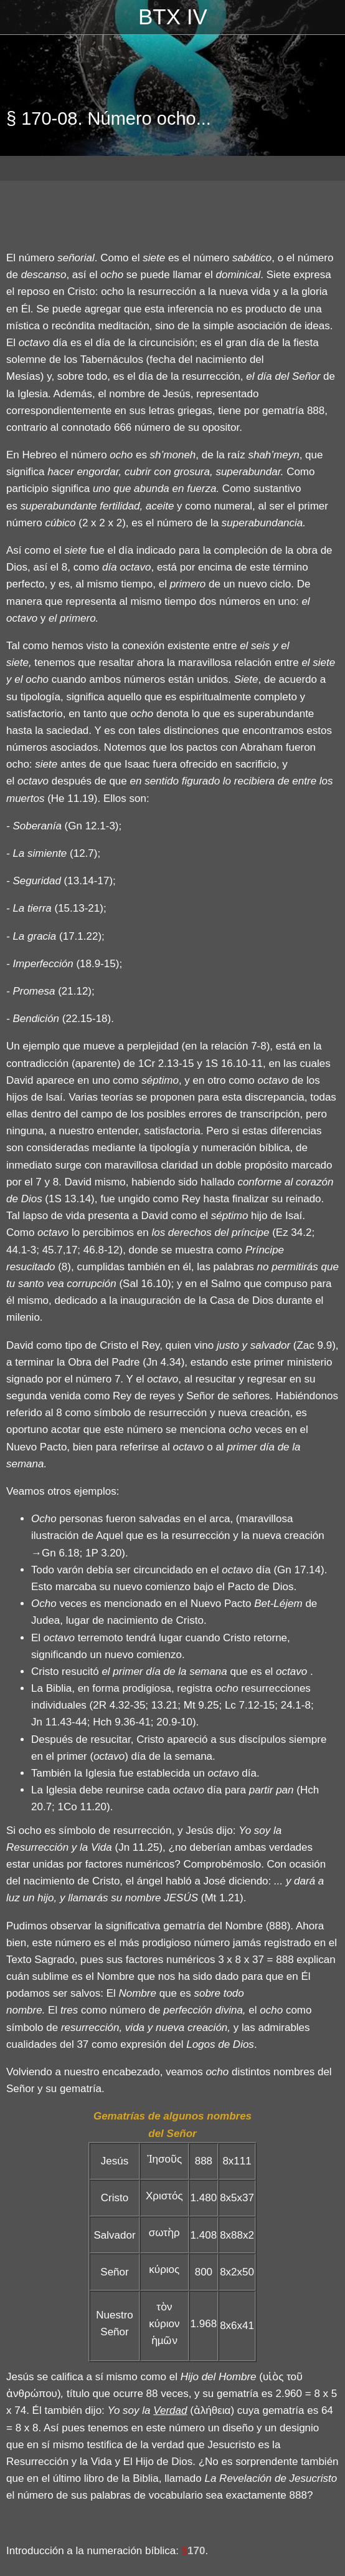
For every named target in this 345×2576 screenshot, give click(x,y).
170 (196, 2551)
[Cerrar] (17, 17)
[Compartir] (324, 212)
